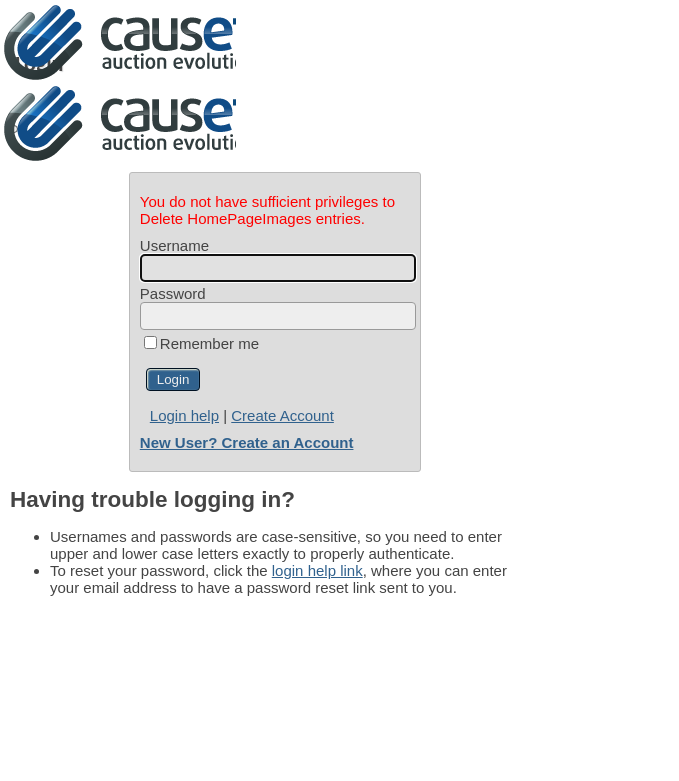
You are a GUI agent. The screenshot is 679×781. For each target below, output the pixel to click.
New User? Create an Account (247, 442)
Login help (184, 415)
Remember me (209, 343)
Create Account (282, 415)
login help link (317, 570)
